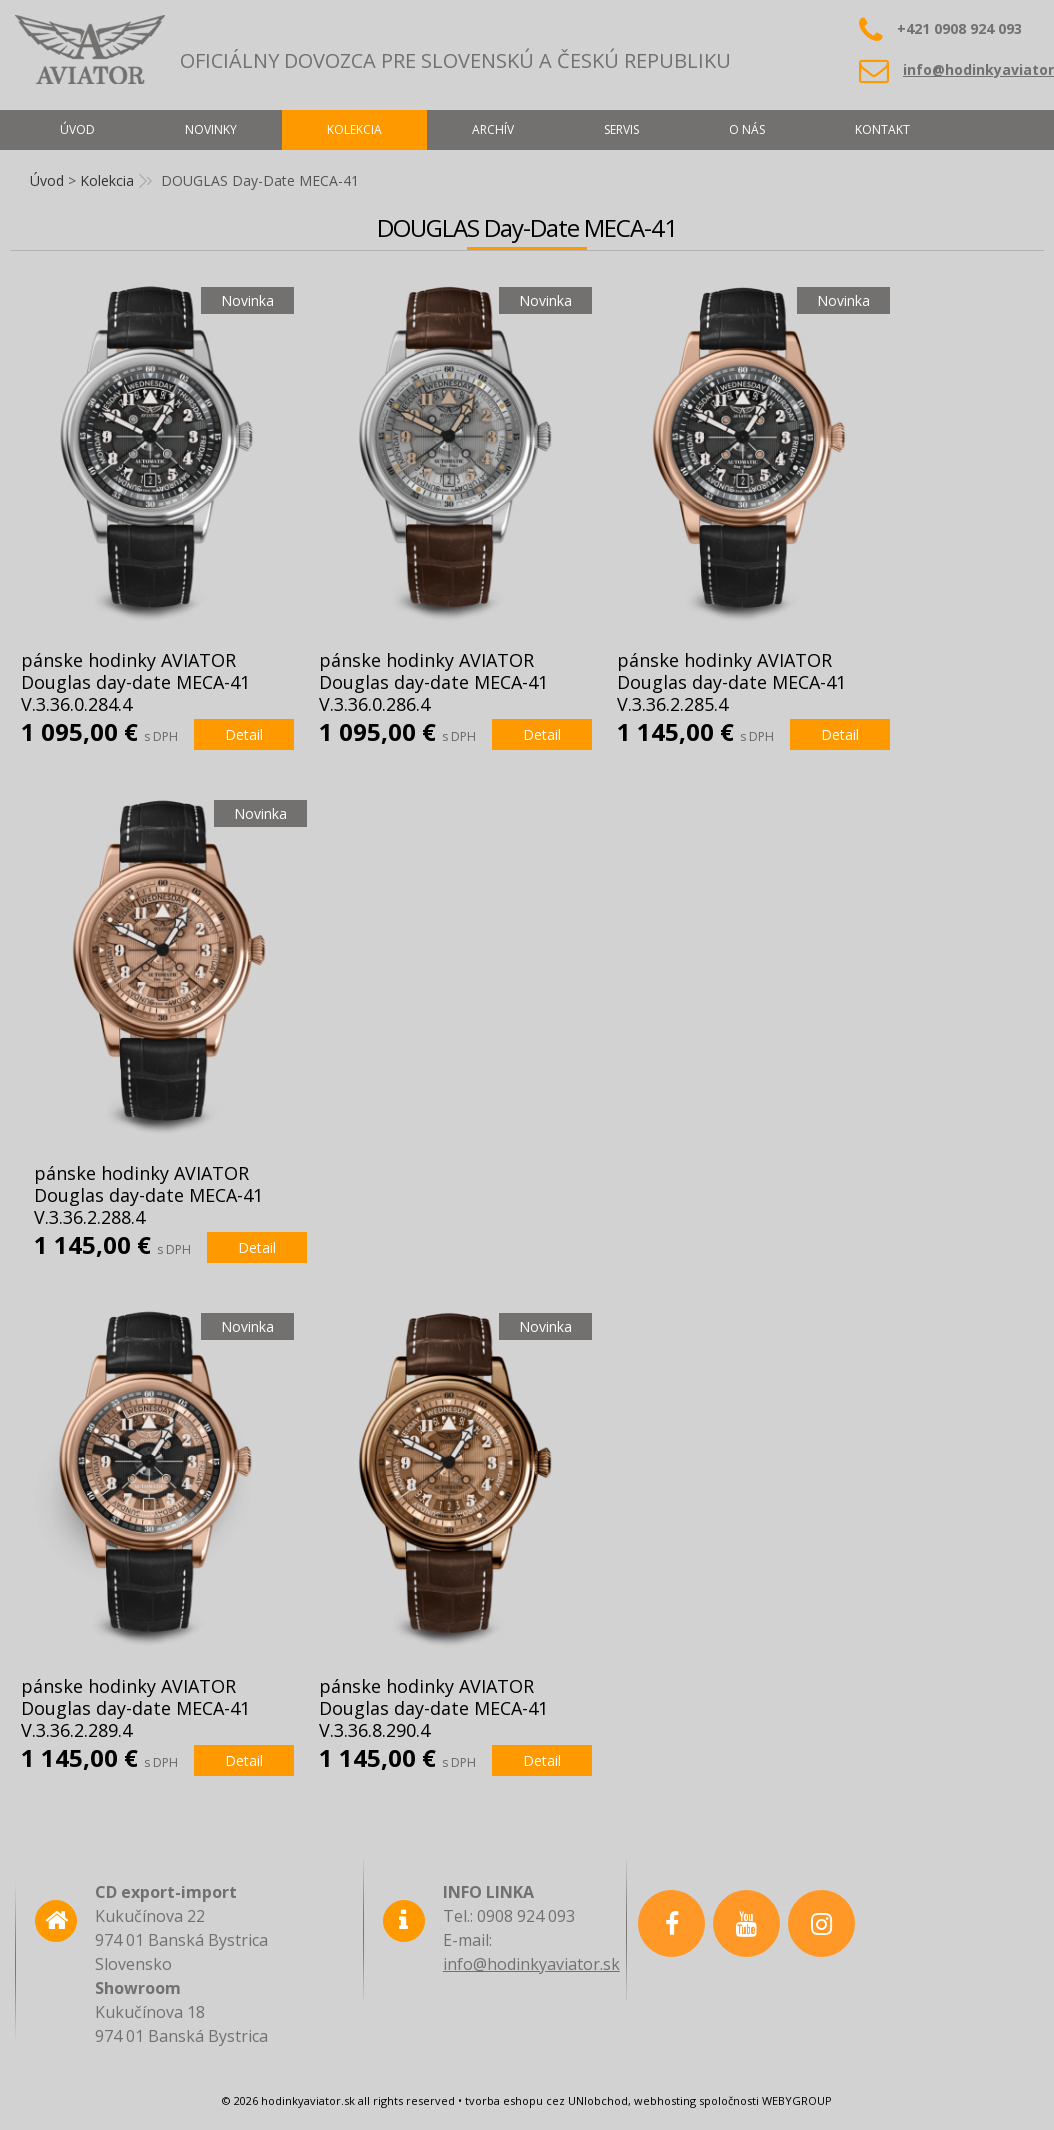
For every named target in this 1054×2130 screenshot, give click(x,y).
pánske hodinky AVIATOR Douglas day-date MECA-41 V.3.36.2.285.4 (731, 682)
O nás (747, 129)
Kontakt (882, 129)
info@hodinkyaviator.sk (531, 1964)
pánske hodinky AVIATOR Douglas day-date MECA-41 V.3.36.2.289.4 (135, 1708)
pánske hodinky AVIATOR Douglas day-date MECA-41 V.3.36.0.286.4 (433, 682)
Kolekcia (107, 180)
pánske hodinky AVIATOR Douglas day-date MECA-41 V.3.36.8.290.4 (433, 1708)
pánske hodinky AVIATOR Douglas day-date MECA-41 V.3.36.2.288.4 (148, 1195)
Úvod (47, 180)
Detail (244, 734)
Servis (621, 129)
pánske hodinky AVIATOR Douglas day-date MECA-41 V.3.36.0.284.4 (135, 682)
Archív (493, 129)
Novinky (211, 129)
